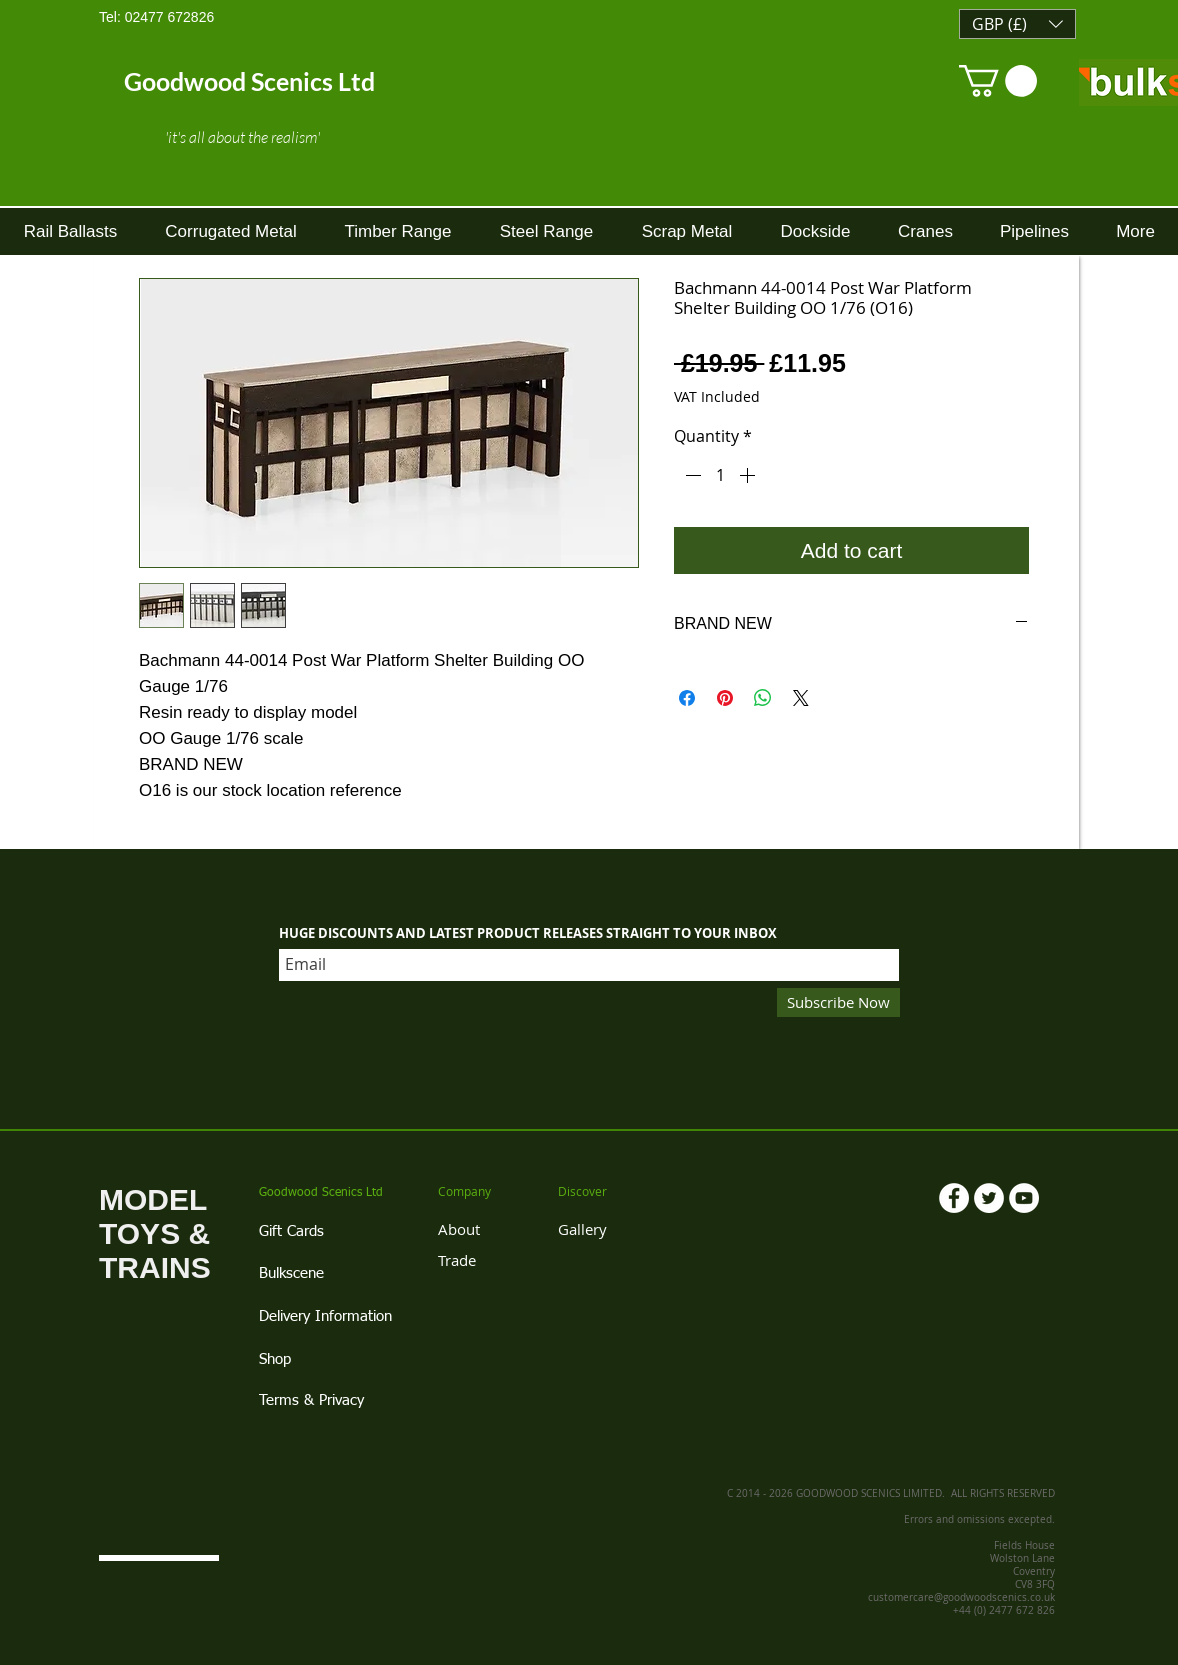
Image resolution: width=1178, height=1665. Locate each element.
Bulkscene (291, 1273)
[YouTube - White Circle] (1024, 1198)
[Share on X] (801, 698)
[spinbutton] (720, 475)
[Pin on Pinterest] (725, 698)
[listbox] (1017, 24)
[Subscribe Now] (838, 1002)
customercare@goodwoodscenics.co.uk (961, 1597)
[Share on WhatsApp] (763, 698)
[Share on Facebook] (687, 698)
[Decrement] (691, 475)
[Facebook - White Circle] (954, 1198)
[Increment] (749, 475)
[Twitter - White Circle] (989, 1198)
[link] (998, 81)
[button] (1017, 24)
